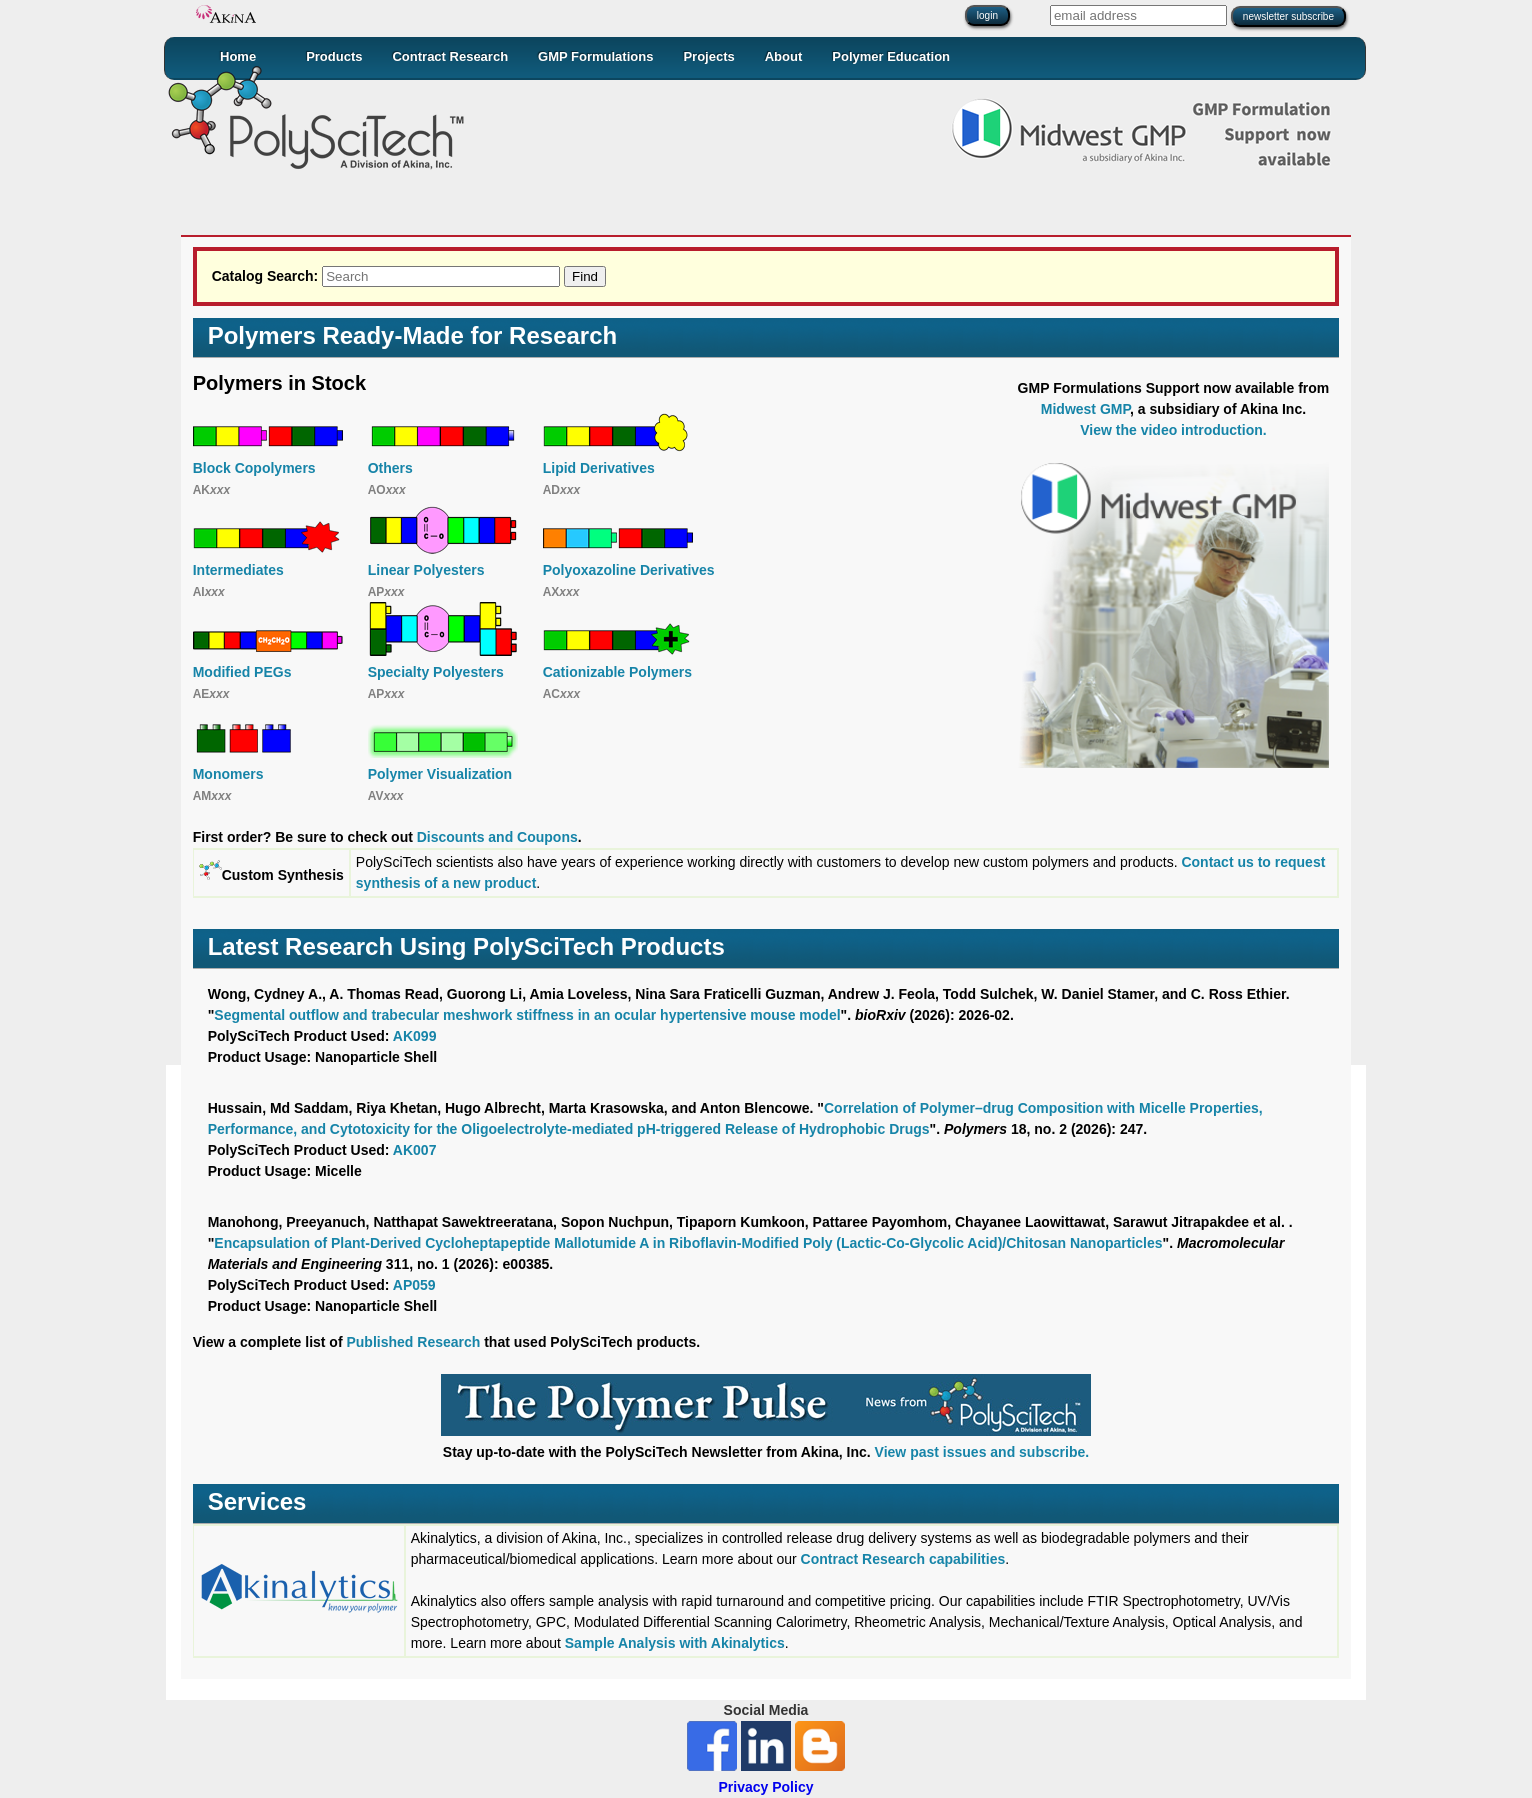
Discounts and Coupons (497, 837)
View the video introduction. (1173, 430)
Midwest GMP (1085, 409)
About (784, 56)
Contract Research (450, 56)
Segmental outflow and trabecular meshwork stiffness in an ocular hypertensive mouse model (527, 1015)
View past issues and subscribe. (982, 1452)
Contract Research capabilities (903, 1559)
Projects (708, 56)
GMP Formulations (595, 56)
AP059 (414, 1285)
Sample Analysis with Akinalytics (675, 1643)
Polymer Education (891, 56)
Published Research (413, 1342)
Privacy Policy (766, 1787)
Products (334, 56)
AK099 (415, 1036)
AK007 (415, 1150)
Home (238, 56)
